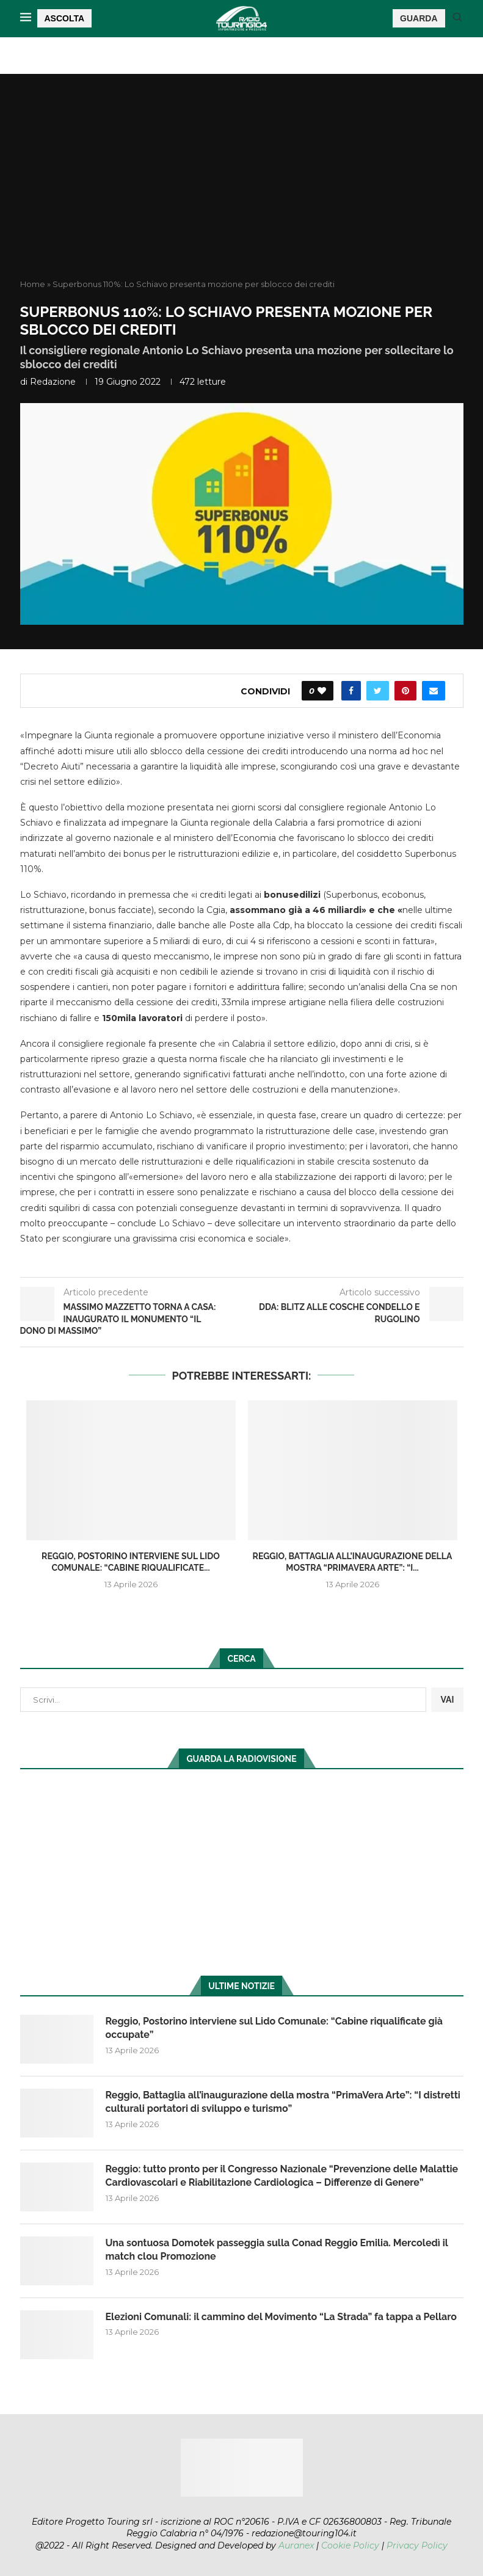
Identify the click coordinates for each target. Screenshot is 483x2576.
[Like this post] (322, 690)
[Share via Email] (433, 690)
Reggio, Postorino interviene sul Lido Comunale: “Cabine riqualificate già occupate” (274, 2027)
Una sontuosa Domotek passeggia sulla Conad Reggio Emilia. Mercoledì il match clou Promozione (277, 2249)
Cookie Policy (350, 2545)
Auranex (296, 2545)
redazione (53, 381)
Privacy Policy (417, 2545)
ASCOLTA (65, 18)
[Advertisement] (241, 186)
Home (32, 284)
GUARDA (418, 18)
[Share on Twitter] (377, 690)
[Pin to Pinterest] (405, 690)
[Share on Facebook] (351, 690)
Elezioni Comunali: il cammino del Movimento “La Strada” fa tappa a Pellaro (281, 2317)
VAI (447, 1700)
